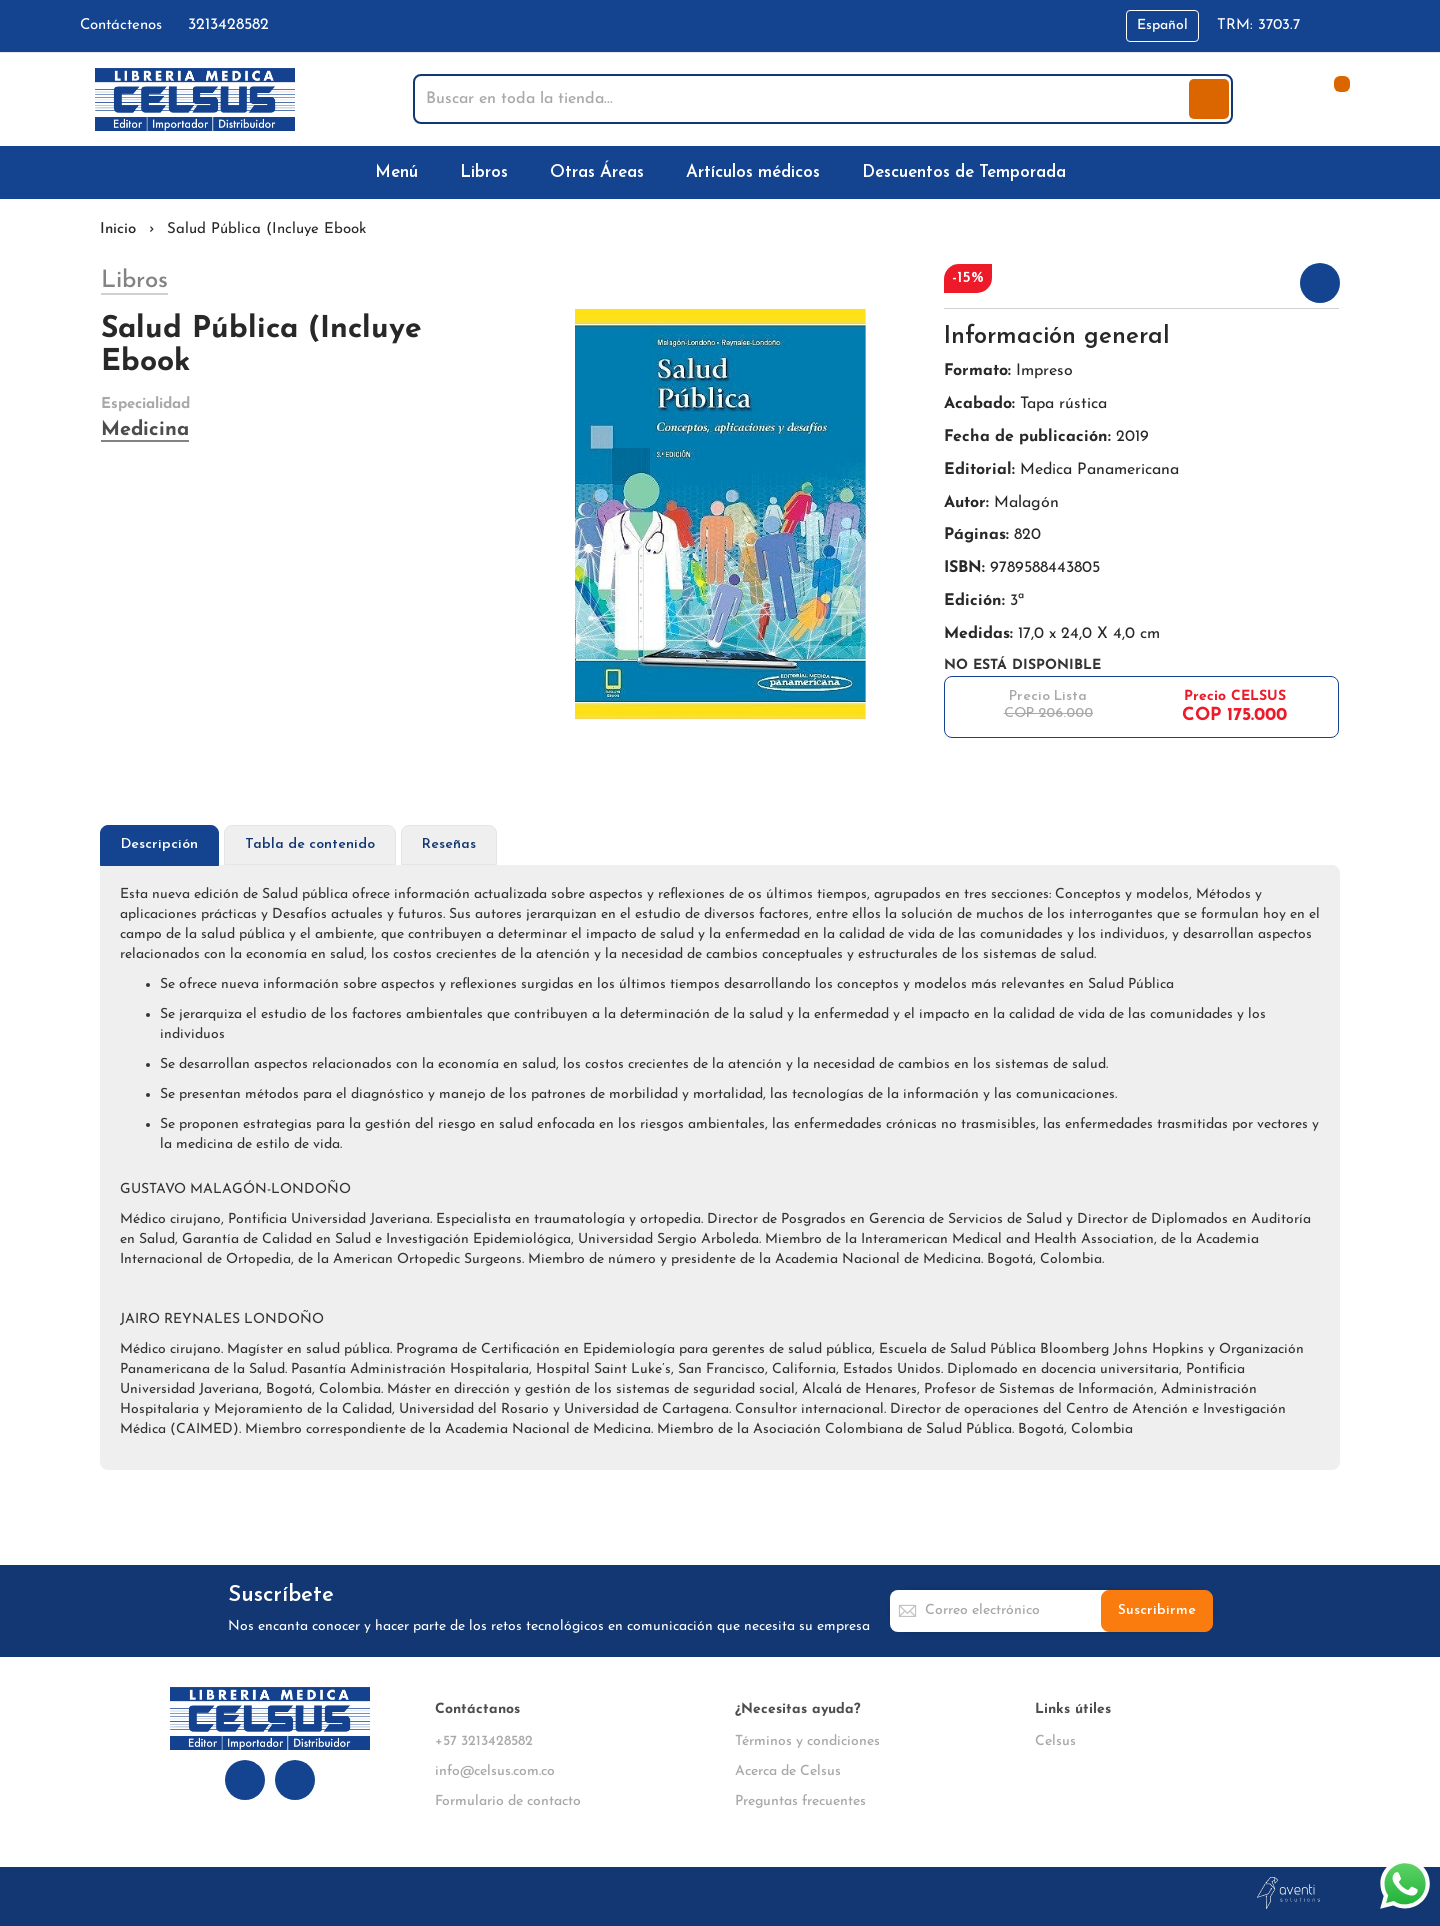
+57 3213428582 (484, 1741)
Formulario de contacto (508, 1801)
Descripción (159, 844)
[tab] (159, 845)
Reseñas (449, 844)
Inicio (118, 229)
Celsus (1055, 1741)
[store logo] (195, 99)
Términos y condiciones (807, 1741)
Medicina (145, 430)
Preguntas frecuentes (800, 1801)
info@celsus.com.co (495, 1771)
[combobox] (803, 99)
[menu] (720, 172)
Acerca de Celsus (788, 1771)
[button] (1162, 26)
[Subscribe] (1157, 1611)
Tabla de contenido (310, 844)
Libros (134, 281)
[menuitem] (400, 172)
